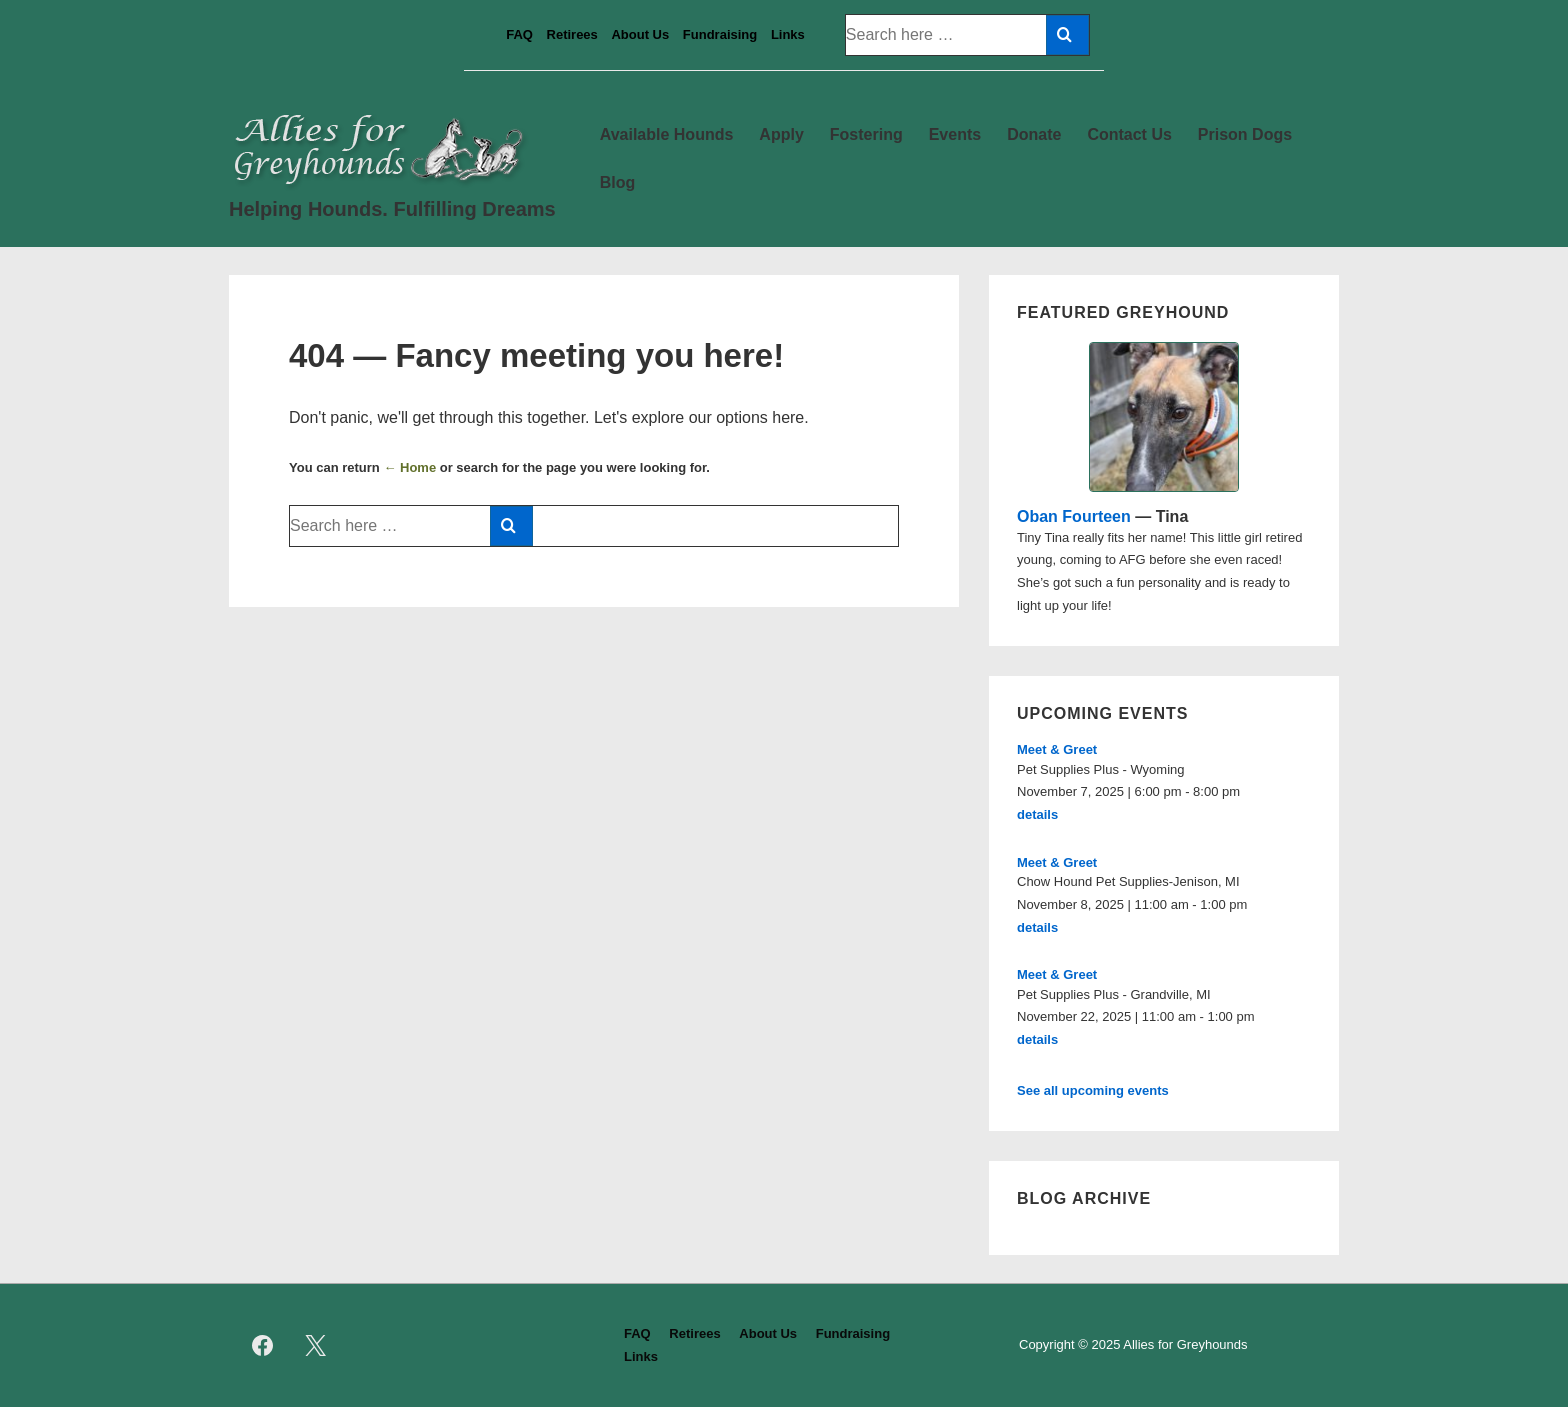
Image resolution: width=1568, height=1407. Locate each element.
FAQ (519, 34)
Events (955, 134)
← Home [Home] (409, 467)
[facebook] (263, 1346)
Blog (618, 182)
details (1037, 814)
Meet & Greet (1057, 749)
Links (788, 34)
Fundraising (720, 34)
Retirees (572, 34)
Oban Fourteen (1074, 516)
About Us (640, 34)
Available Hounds (667, 134)
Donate (1034, 134)
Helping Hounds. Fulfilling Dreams (392, 209)
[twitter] (316, 1346)
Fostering (866, 134)
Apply (781, 134)
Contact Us (1129, 134)
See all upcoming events (1093, 1090)
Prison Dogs (1245, 134)
